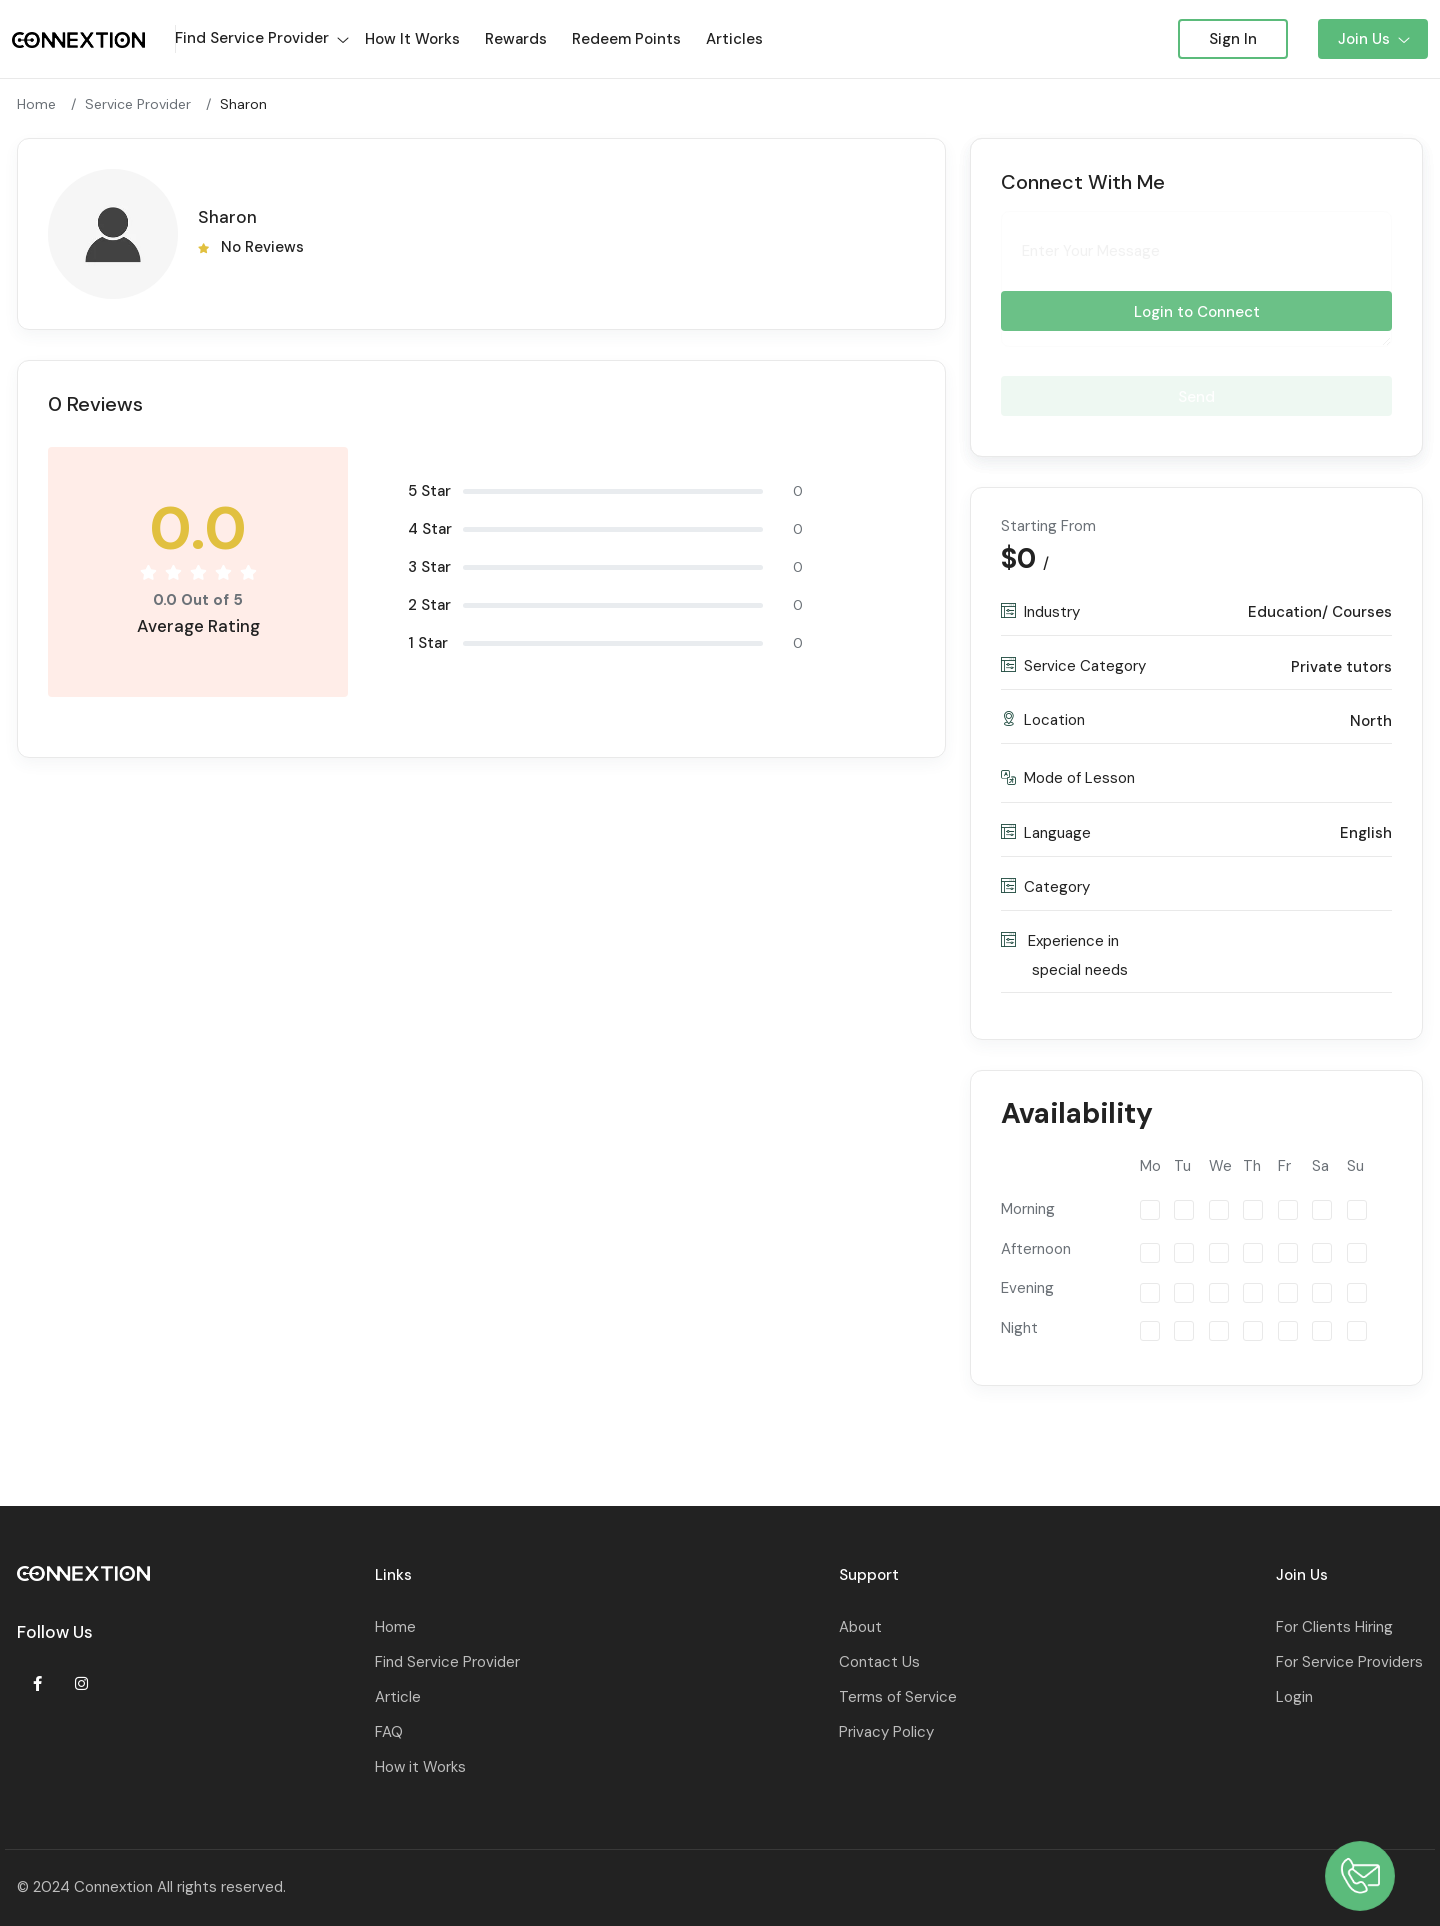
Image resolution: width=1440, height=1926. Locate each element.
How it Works (420, 1767)
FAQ (389, 1732)
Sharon (243, 104)
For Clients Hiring (1334, 1627)
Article (398, 1697)
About (860, 1627)
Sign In (1233, 39)
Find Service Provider (447, 1662)
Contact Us (879, 1662)
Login (1294, 1697)
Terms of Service (898, 1697)
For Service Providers (1349, 1662)
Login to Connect (1197, 313)
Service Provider (138, 104)
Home (36, 104)
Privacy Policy (886, 1732)
